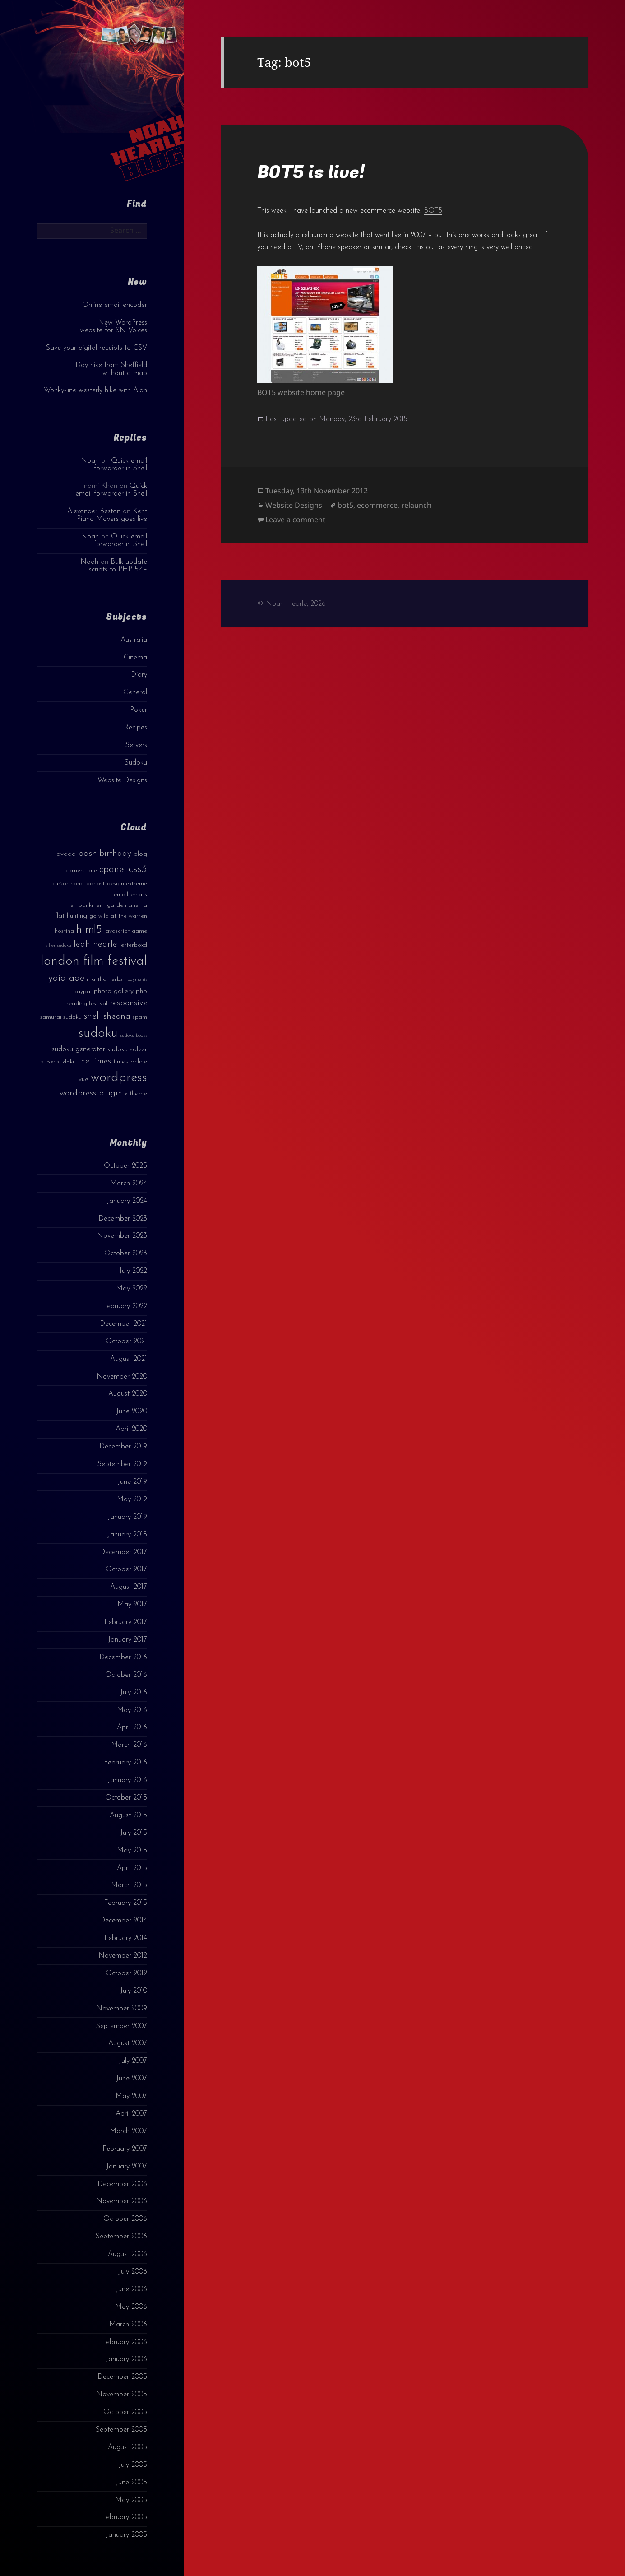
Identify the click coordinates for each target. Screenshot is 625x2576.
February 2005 (124, 2517)
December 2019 (123, 1446)
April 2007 (131, 2113)
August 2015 (128, 1815)
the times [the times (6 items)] (94, 1061)
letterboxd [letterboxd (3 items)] (133, 945)
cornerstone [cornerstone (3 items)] (81, 870)
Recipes (135, 727)
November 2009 (121, 2008)
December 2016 (123, 1657)
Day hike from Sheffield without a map (111, 369)
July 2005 (132, 2465)
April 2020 (131, 1429)
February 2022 (125, 1306)
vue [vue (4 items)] (83, 1079)
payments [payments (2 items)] (137, 979)
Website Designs (122, 780)
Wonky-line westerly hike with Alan (95, 390)
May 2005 (131, 2500)
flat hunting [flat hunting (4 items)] (71, 916)
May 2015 (132, 1850)
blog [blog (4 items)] (140, 854)
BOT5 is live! (311, 172)
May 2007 (131, 2096)
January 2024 (126, 1201)
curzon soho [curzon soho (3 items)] (68, 884)
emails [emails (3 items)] (138, 894)
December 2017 (123, 1552)
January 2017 (127, 1639)
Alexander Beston (93, 511)
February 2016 (125, 1762)
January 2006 (126, 2359)
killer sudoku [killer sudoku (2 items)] (58, 945)
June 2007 (131, 2078)
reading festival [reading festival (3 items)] (86, 1004)
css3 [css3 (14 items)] (138, 869)
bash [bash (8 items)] (87, 853)
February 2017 (125, 1622)
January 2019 (127, 1517)
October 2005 (125, 2412)
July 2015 (133, 1833)
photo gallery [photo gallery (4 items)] (114, 991)
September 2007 (121, 2026)
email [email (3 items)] (121, 894)
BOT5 (433, 210)
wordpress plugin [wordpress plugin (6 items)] (91, 1093)
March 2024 (128, 1183)
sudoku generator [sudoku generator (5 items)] (78, 1049)
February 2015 (125, 1903)
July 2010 (133, 1991)
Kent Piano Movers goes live (112, 515)
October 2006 (125, 2219)
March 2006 (128, 2324)
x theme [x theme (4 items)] (136, 1094)
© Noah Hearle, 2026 (291, 604)
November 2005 (121, 2394)
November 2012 (122, 1955)
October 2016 (126, 1675)
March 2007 (128, 2131)
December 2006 (122, 2184)
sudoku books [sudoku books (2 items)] (133, 1035)
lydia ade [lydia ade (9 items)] (65, 978)
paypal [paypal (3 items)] (82, 991)
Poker (138, 710)
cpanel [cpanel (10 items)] (112, 869)
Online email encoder (114, 305)
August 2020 (127, 1393)
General (135, 692)
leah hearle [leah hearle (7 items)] (95, 944)
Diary (139, 674)
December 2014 (123, 1920)
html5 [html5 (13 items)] (89, 929)
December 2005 (122, 2377)
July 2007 (133, 2061)
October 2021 (126, 1341)
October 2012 (126, 1973)
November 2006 (121, 2201)
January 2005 (126, 2535)
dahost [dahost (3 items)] (95, 884)
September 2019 (122, 1464)
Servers (136, 745)
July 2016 (133, 1692)
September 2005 (121, 2429)
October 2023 (125, 1253)
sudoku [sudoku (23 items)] (98, 1033)
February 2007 (124, 2149)
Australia (133, 640)
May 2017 (132, 1604)
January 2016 (127, 1780)
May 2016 (132, 1710)
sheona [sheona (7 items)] (116, 1016)
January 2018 (127, 1534)
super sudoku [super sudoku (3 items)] (58, 1062)
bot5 (345, 505)
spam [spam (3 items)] (140, 1017)
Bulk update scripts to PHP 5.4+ (118, 565)
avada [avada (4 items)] (66, 854)
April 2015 (132, 1868)
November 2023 (122, 1235)
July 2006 (132, 2271)
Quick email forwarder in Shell (120, 464)
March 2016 (129, 1745)
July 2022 (133, 1271)
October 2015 (126, 1797)
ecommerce (377, 505)
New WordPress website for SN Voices (113, 326)
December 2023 (122, 1218)
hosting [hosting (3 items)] (64, 931)
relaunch (416, 505)
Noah (90, 460)
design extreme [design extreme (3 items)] (127, 884)
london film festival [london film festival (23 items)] (94, 961)
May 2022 (131, 1288)
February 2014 (125, 1938)
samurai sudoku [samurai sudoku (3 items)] (61, 1017)
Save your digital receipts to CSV (96, 348)
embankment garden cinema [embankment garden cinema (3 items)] (108, 905)
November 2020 (122, 1376)
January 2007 (126, 2166)
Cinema (135, 657)
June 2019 (132, 1481)
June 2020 (131, 1411)
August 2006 (127, 2254)
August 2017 (128, 1587)
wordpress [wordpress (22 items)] (119, 1077)
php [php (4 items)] (141, 991)
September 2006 (121, 2236)
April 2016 (132, 1727)
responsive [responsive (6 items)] (128, 1003)
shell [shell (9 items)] (92, 1016)
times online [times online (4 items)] (130, 1061)
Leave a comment (295, 519)
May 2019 (132, 1499)
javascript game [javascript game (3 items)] (125, 931)
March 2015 (129, 1885)
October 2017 (126, 1569)
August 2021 (128, 1359)
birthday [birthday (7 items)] (115, 853)
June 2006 (131, 2289)
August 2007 (127, 2043)
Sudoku (136, 762)
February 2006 (124, 2342)
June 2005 (131, 2482)
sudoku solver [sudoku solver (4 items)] (127, 1049)
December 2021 (123, 1323)
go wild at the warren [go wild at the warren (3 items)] (118, 916)
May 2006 (131, 2307)
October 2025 (125, 1166)
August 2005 (127, 2447)
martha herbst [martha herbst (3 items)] (106, 979)
